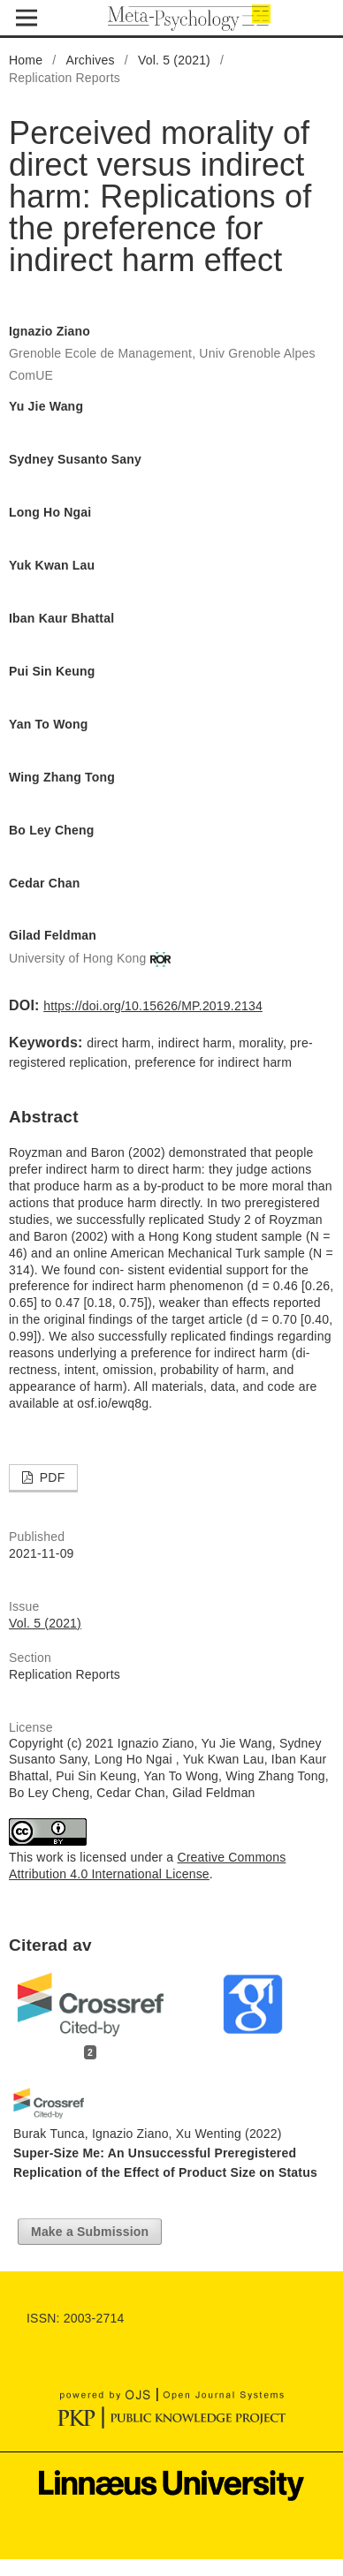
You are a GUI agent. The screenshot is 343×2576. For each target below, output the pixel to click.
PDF (50, 1477)
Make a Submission (90, 2232)
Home (25, 60)
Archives (89, 60)
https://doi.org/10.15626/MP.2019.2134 (153, 1006)
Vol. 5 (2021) (174, 60)
